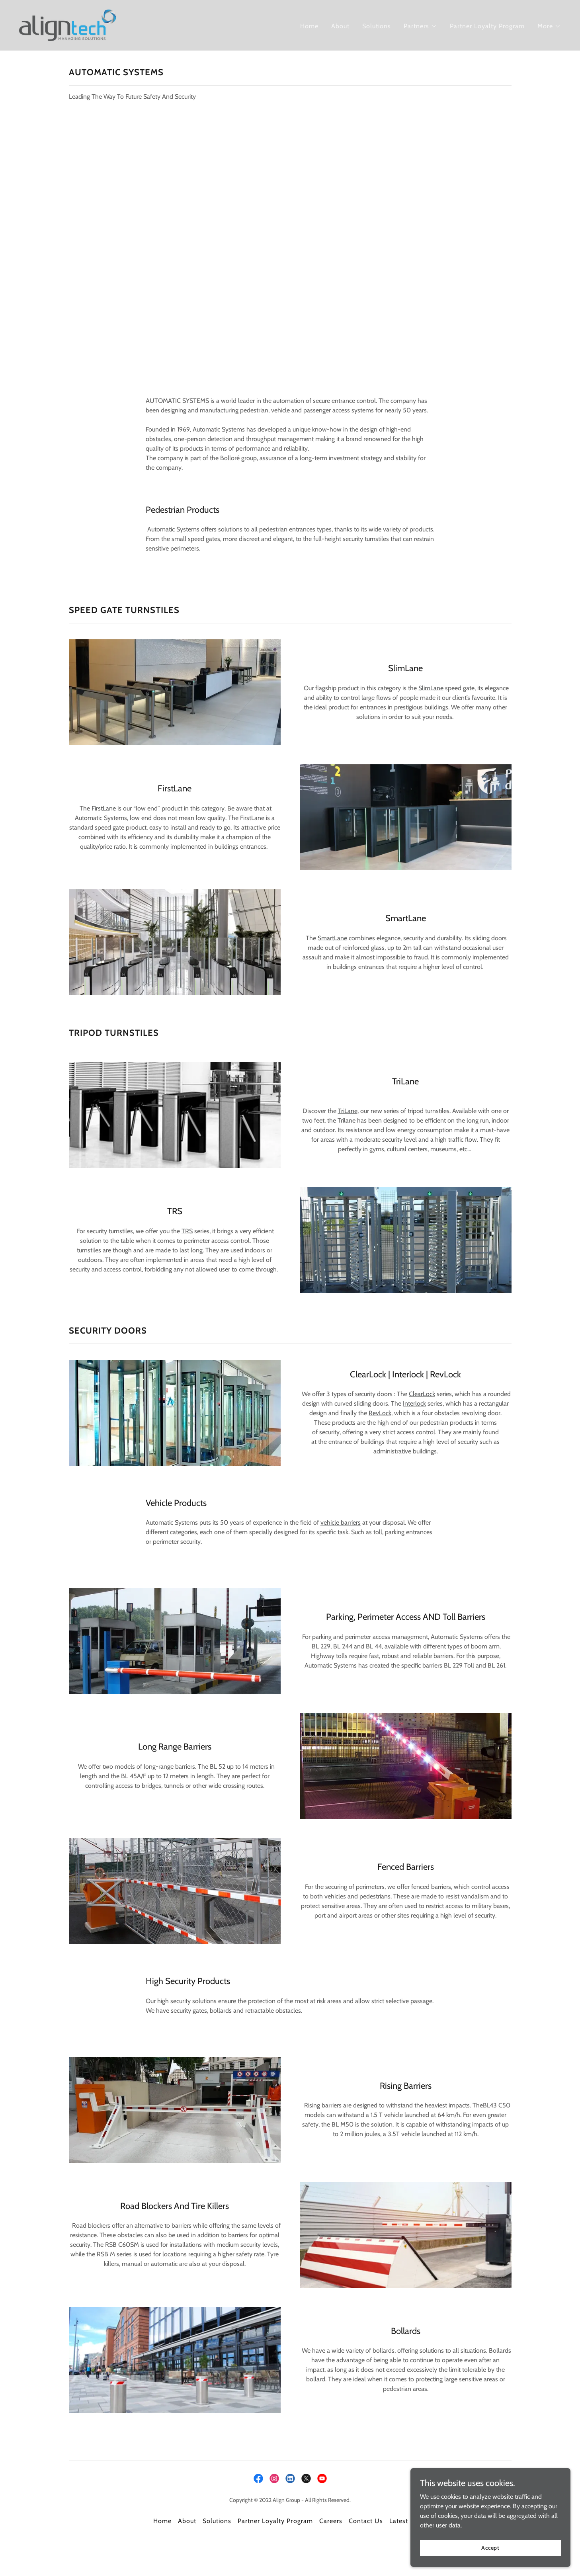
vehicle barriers (340, 1522)
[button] (420, 26)
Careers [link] (330, 2521)
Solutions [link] (376, 26)
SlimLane (430, 688)
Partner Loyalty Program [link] (487, 26)
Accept (491, 2547)
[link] (67, 24)
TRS (187, 1231)
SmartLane (332, 938)
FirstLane (104, 808)
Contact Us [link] (366, 2521)
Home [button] (162, 2521)
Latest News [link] (408, 2521)
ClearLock (422, 1394)
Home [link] (309, 26)
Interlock (414, 1403)
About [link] (340, 26)
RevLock (380, 1413)
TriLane (347, 1111)
